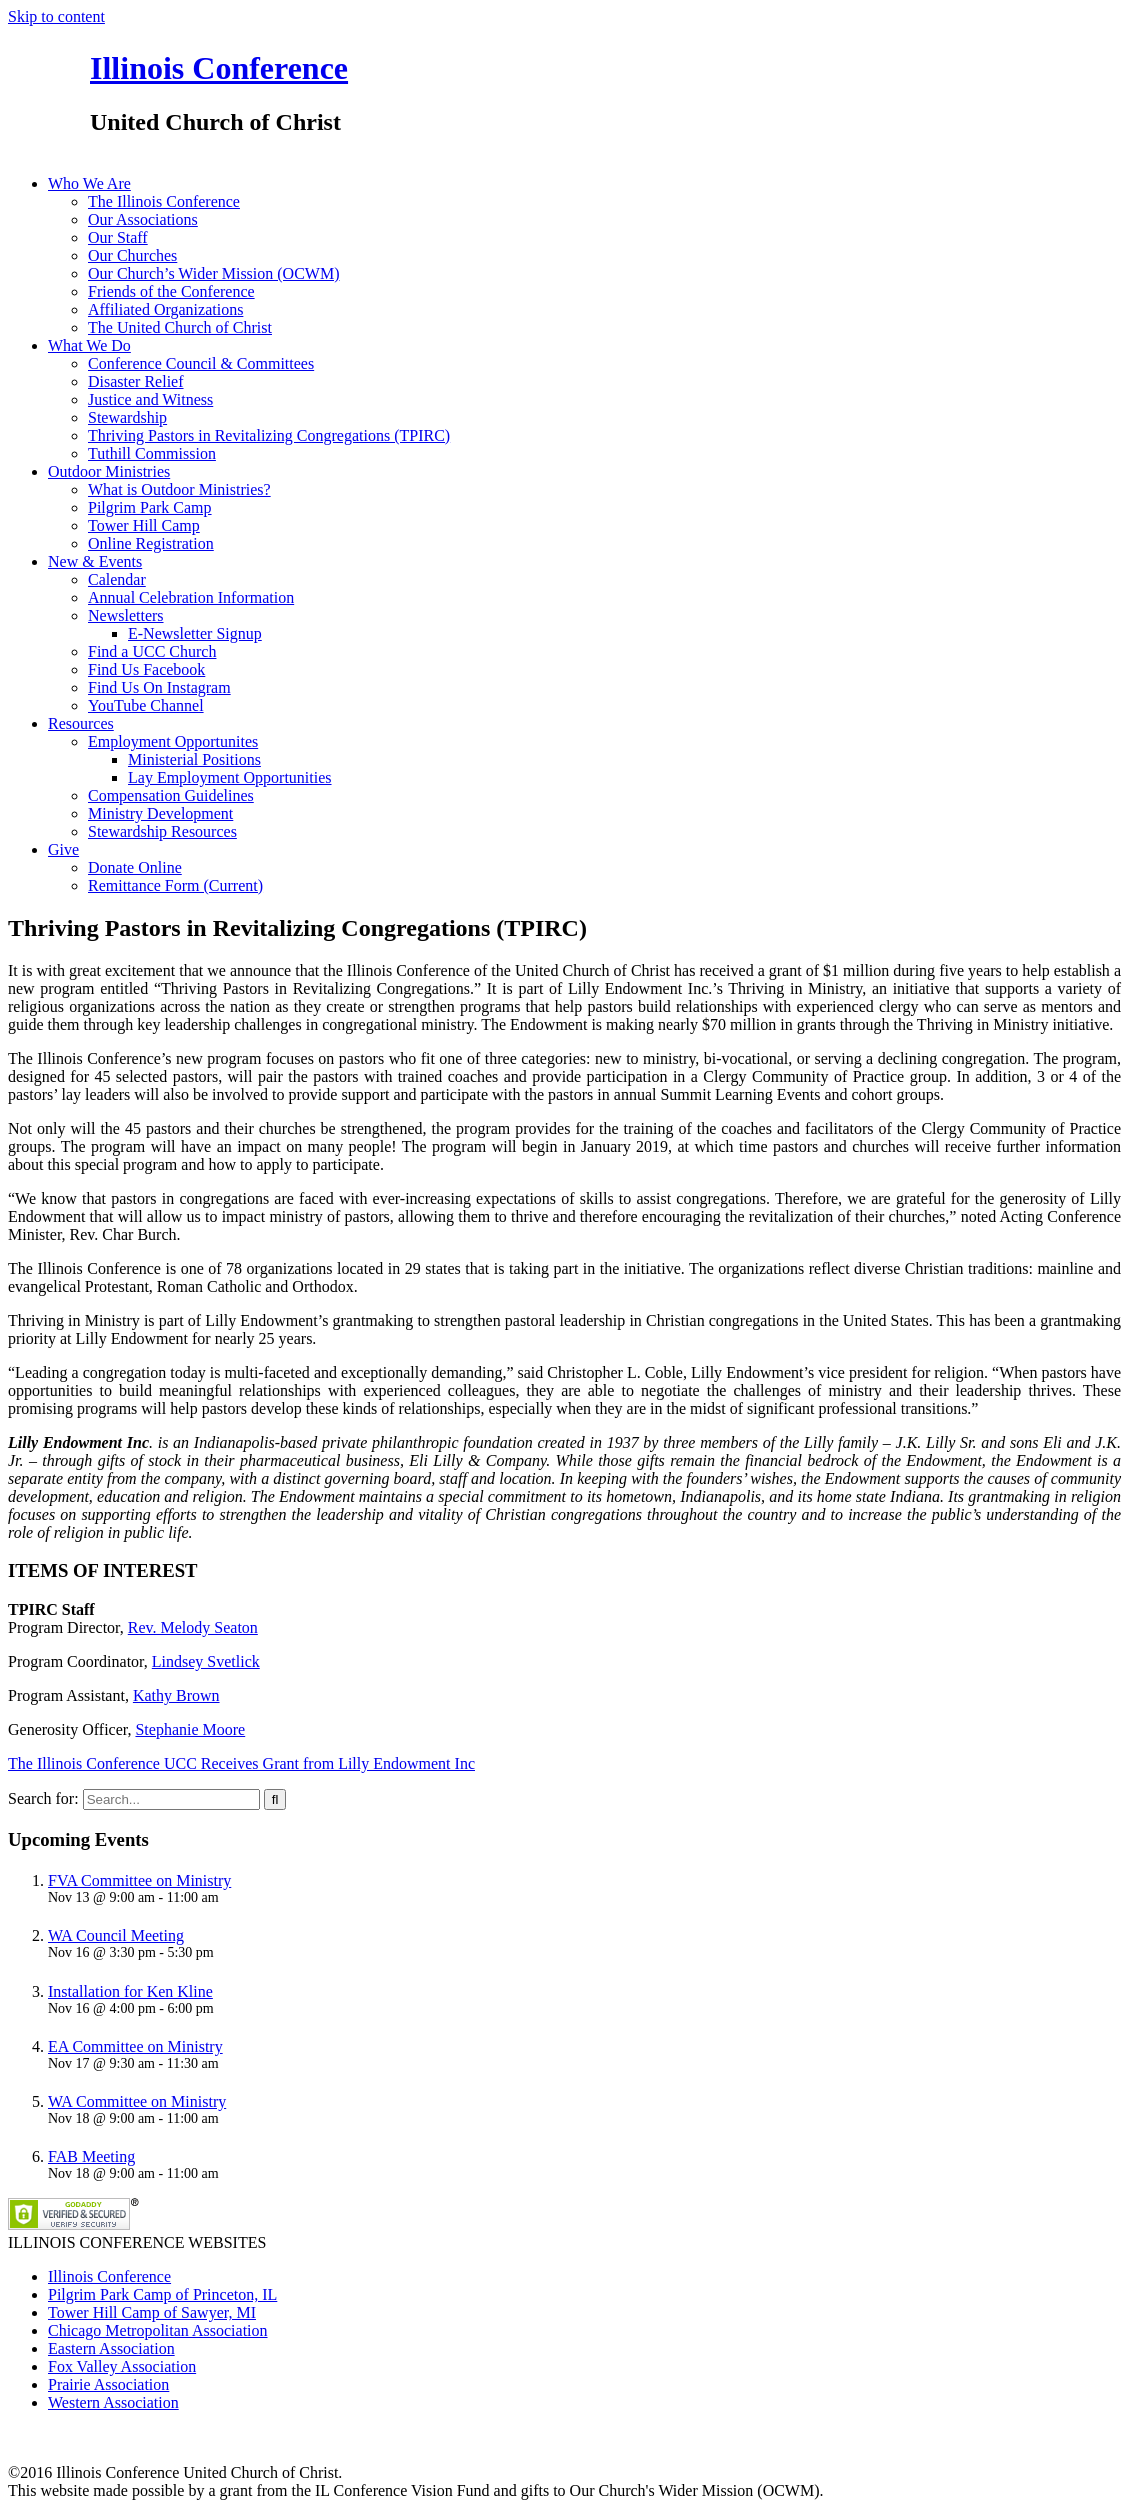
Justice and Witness (150, 399)
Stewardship (127, 417)
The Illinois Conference (164, 201)
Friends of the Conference (171, 291)
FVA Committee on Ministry (139, 1880)
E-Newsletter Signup (195, 633)
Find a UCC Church (152, 651)
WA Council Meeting (116, 1935)
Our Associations (143, 219)
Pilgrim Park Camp (150, 507)
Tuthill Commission (152, 453)
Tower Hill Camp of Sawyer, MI (152, 2312)
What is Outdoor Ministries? (179, 489)
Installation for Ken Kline (130, 1991)
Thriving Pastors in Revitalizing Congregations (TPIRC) (269, 435)
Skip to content (56, 16)
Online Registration (151, 543)
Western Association (113, 2402)
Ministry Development (160, 813)
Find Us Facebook (146, 669)
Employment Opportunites (173, 741)
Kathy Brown (176, 1695)
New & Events (95, 561)
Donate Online (135, 867)
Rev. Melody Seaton (193, 1627)
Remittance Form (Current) (175, 885)
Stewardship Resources (162, 831)
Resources (81, 723)
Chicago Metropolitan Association (158, 2330)
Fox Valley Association (122, 2366)
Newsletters (126, 615)
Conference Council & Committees (201, 363)
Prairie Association (108, 2384)
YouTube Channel (146, 705)
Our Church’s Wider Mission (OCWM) (213, 273)
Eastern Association (111, 2348)
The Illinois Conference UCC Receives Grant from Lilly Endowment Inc (241, 1763)
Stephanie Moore (190, 1729)
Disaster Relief (136, 381)
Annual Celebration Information (191, 597)
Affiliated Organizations (165, 309)
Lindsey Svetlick (206, 1661)
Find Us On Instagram (159, 687)
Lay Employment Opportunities (230, 777)
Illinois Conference (219, 68)
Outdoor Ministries (109, 471)
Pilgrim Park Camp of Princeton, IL (162, 2294)
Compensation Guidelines (171, 795)
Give (63, 849)
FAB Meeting (91, 2156)
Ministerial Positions (194, 759)
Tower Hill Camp (144, 525)
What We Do (89, 345)
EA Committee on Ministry (135, 2046)
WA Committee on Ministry (137, 2101)
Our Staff (118, 237)
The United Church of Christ (180, 327)
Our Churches (132, 255)
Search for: (43, 1798)
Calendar (117, 579)
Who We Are (89, 183)
